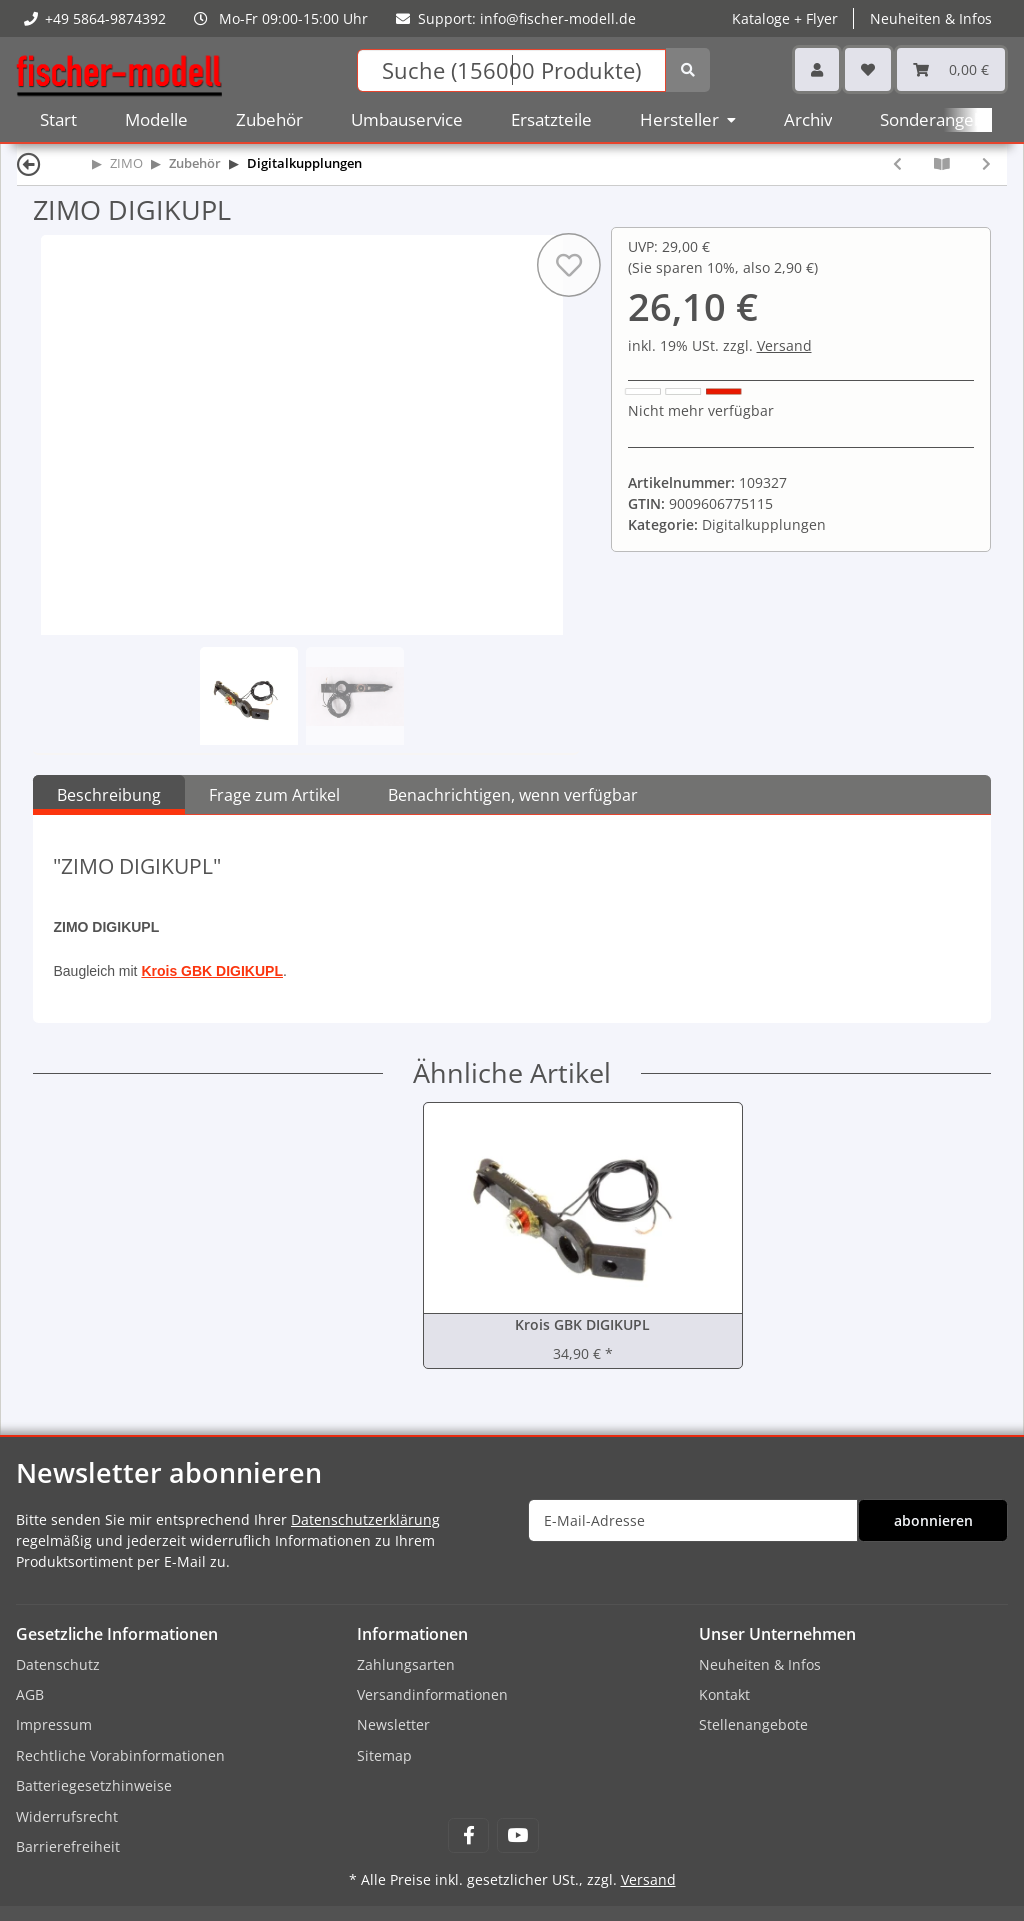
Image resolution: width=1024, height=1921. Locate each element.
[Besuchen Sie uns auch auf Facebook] (468, 1835)
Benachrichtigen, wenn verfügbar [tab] (513, 795)
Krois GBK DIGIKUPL (212, 971)
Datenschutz (58, 1664)
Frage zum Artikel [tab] (274, 795)
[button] (817, 69)
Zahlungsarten (406, 1664)
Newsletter (393, 1724)
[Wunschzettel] (868, 69)
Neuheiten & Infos (931, 18)
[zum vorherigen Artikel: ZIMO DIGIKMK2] (897, 163)
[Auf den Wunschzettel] (568, 265)
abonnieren (933, 1520)
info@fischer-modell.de (558, 18)
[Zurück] (29, 163)
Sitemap (384, 1755)
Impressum (54, 1724)
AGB (30, 1694)
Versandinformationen (432, 1694)
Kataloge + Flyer (785, 18)
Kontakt (724, 1694)
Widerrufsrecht (67, 1816)
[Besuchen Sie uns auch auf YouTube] (517, 1835)
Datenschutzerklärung (365, 1519)
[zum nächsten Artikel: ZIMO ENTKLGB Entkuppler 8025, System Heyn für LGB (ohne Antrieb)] (986, 163)
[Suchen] (512, 70)
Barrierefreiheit (68, 1846)
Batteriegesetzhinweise (94, 1785)
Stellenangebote (753, 1724)
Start (58, 119)
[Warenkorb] (951, 69)
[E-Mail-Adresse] (693, 1520)
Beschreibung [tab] (109, 795)
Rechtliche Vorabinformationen (120, 1755)
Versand (784, 345)
